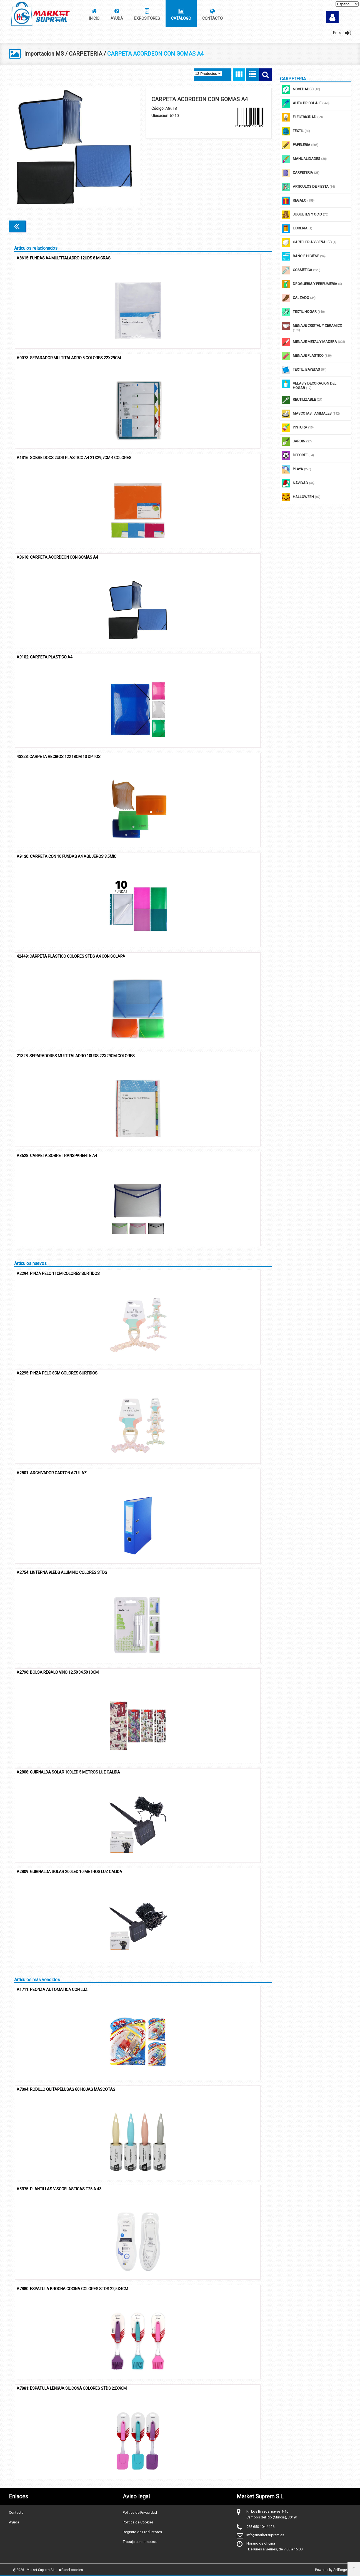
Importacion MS (44, 53)
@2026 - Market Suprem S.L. (34, 2570)
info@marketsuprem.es (265, 2535)
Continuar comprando (247, 225)
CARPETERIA (85, 53)
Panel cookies (71, 2570)
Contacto (16, 2512)
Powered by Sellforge (331, 2570)
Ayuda (14, 2522)
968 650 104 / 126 (260, 2526)
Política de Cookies (138, 2522)
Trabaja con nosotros (140, 2541)
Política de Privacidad (140, 2512)
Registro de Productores (142, 2532)
